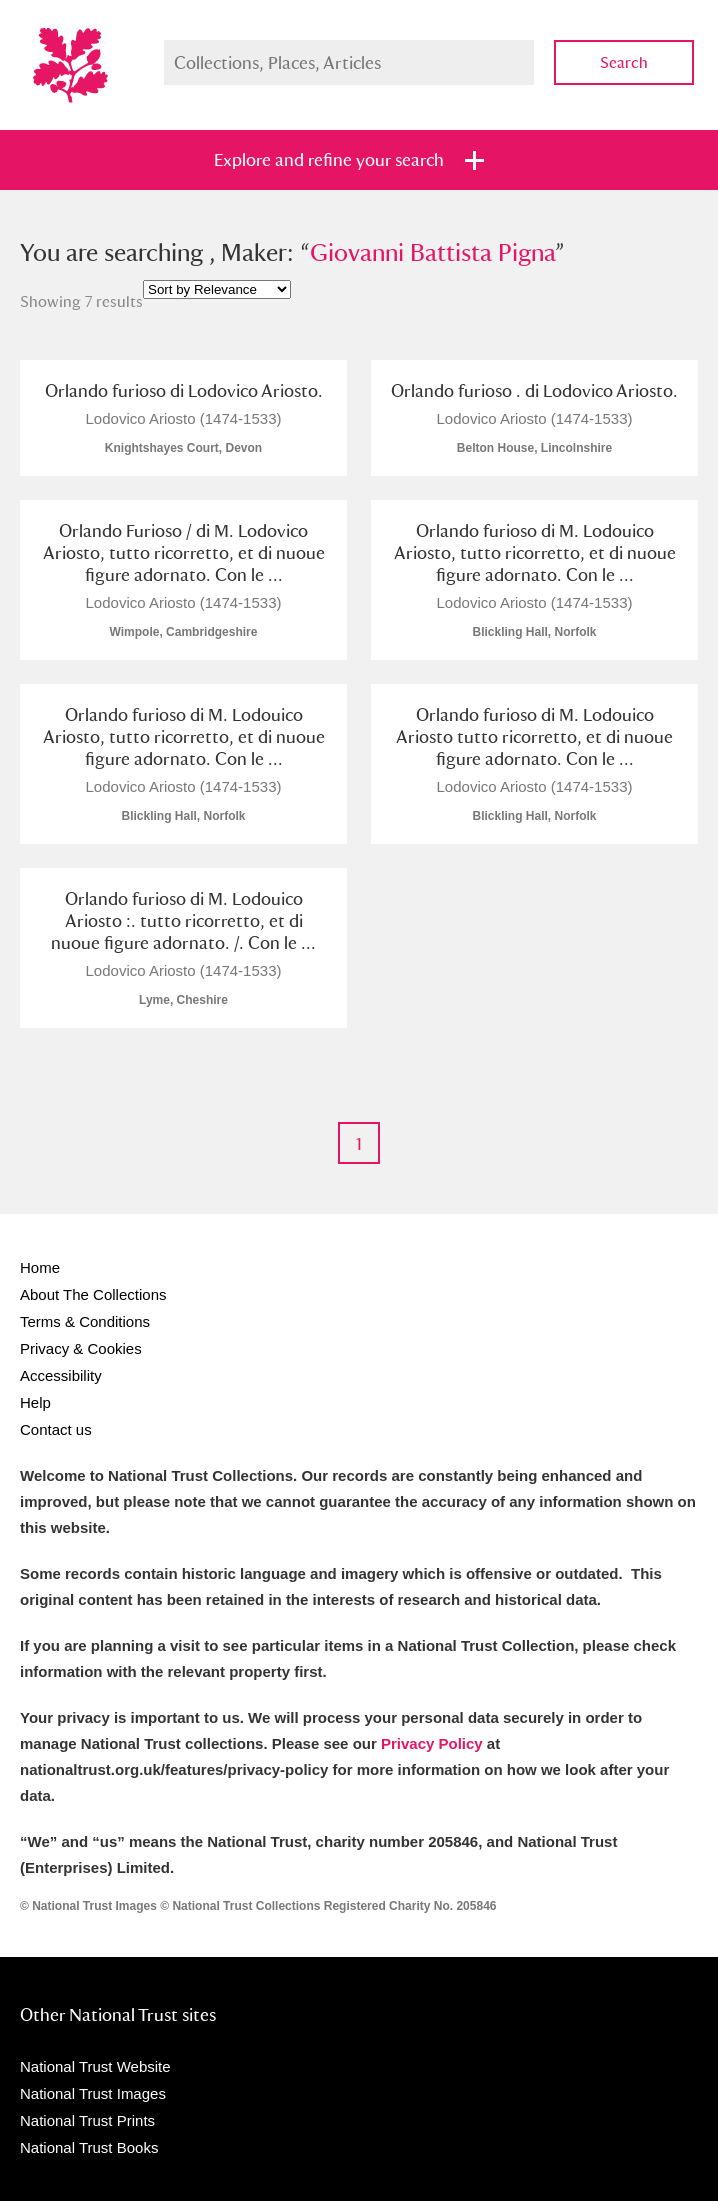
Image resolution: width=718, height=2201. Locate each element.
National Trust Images (93, 2093)
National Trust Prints (87, 2120)
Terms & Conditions (85, 1321)
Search (624, 62)
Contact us (56, 1429)
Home (40, 1267)
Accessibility (61, 1375)
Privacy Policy (432, 1743)
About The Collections (93, 1294)
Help (35, 1402)
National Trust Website (95, 2066)
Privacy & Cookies (81, 1348)
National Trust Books (89, 2147)
